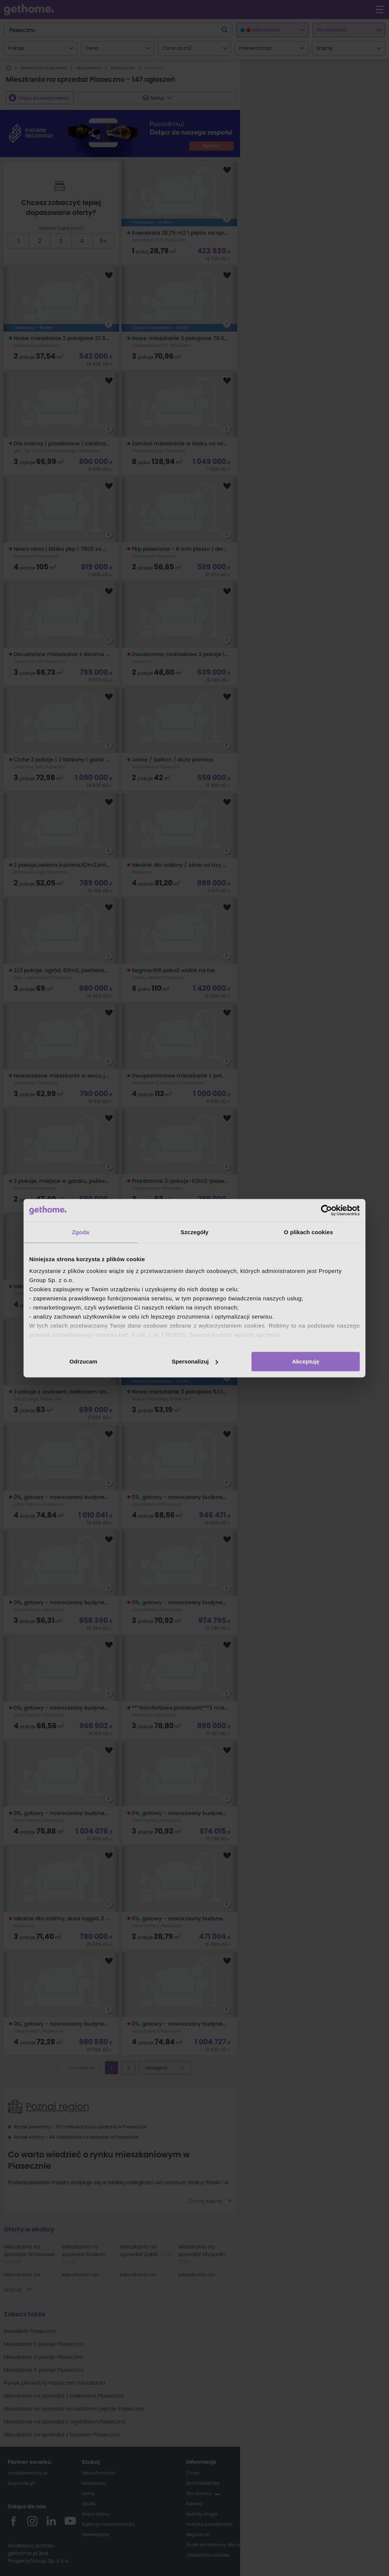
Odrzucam (83, 1361)
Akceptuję (305, 1361)
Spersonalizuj (195, 1361)
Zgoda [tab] (80, 1232)
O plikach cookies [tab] (308, 1232)
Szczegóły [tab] (194, 1232)
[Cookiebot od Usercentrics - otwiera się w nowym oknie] (326, 1210)
